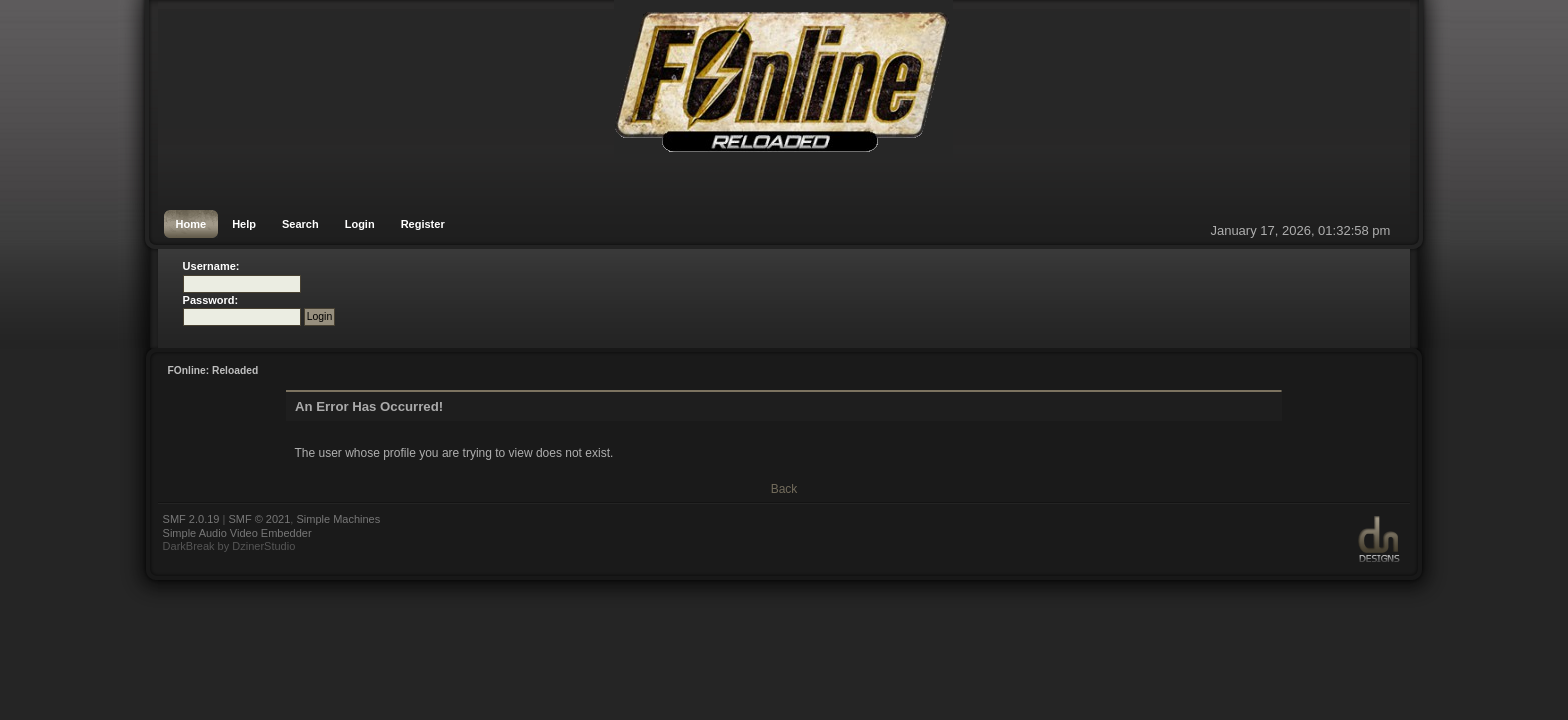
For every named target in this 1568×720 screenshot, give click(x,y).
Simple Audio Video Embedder (237, 533)
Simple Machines (338, 519)
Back (784, 489)
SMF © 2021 (259, 519)
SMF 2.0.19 (191, 519)
